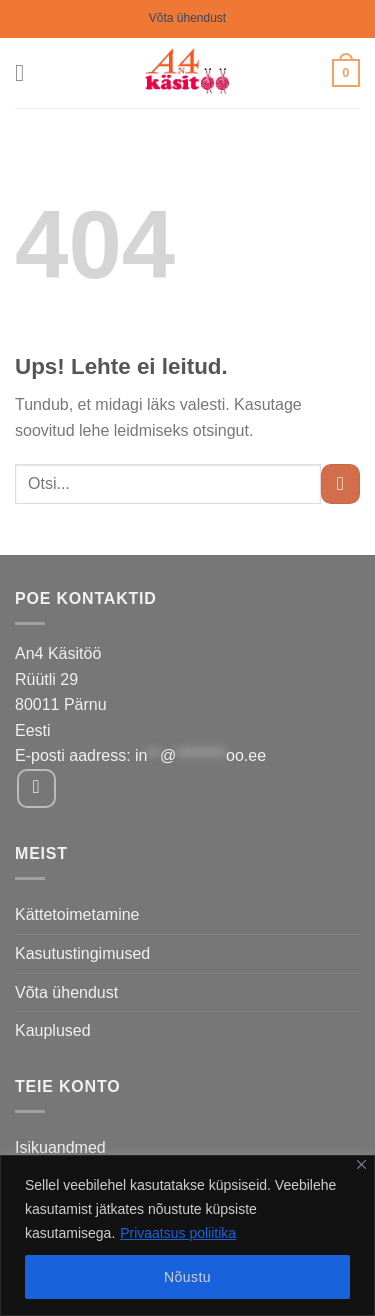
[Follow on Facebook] (36, 788)
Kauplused (53, 1030)
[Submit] (340, 483)
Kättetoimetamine (77, 914)
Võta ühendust (187, 18)
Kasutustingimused (82, 953)
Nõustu (187, 1277)
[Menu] (27, 72)
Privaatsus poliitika (178, 1233)
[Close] (361, 1164)
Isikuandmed (60, 1147)
